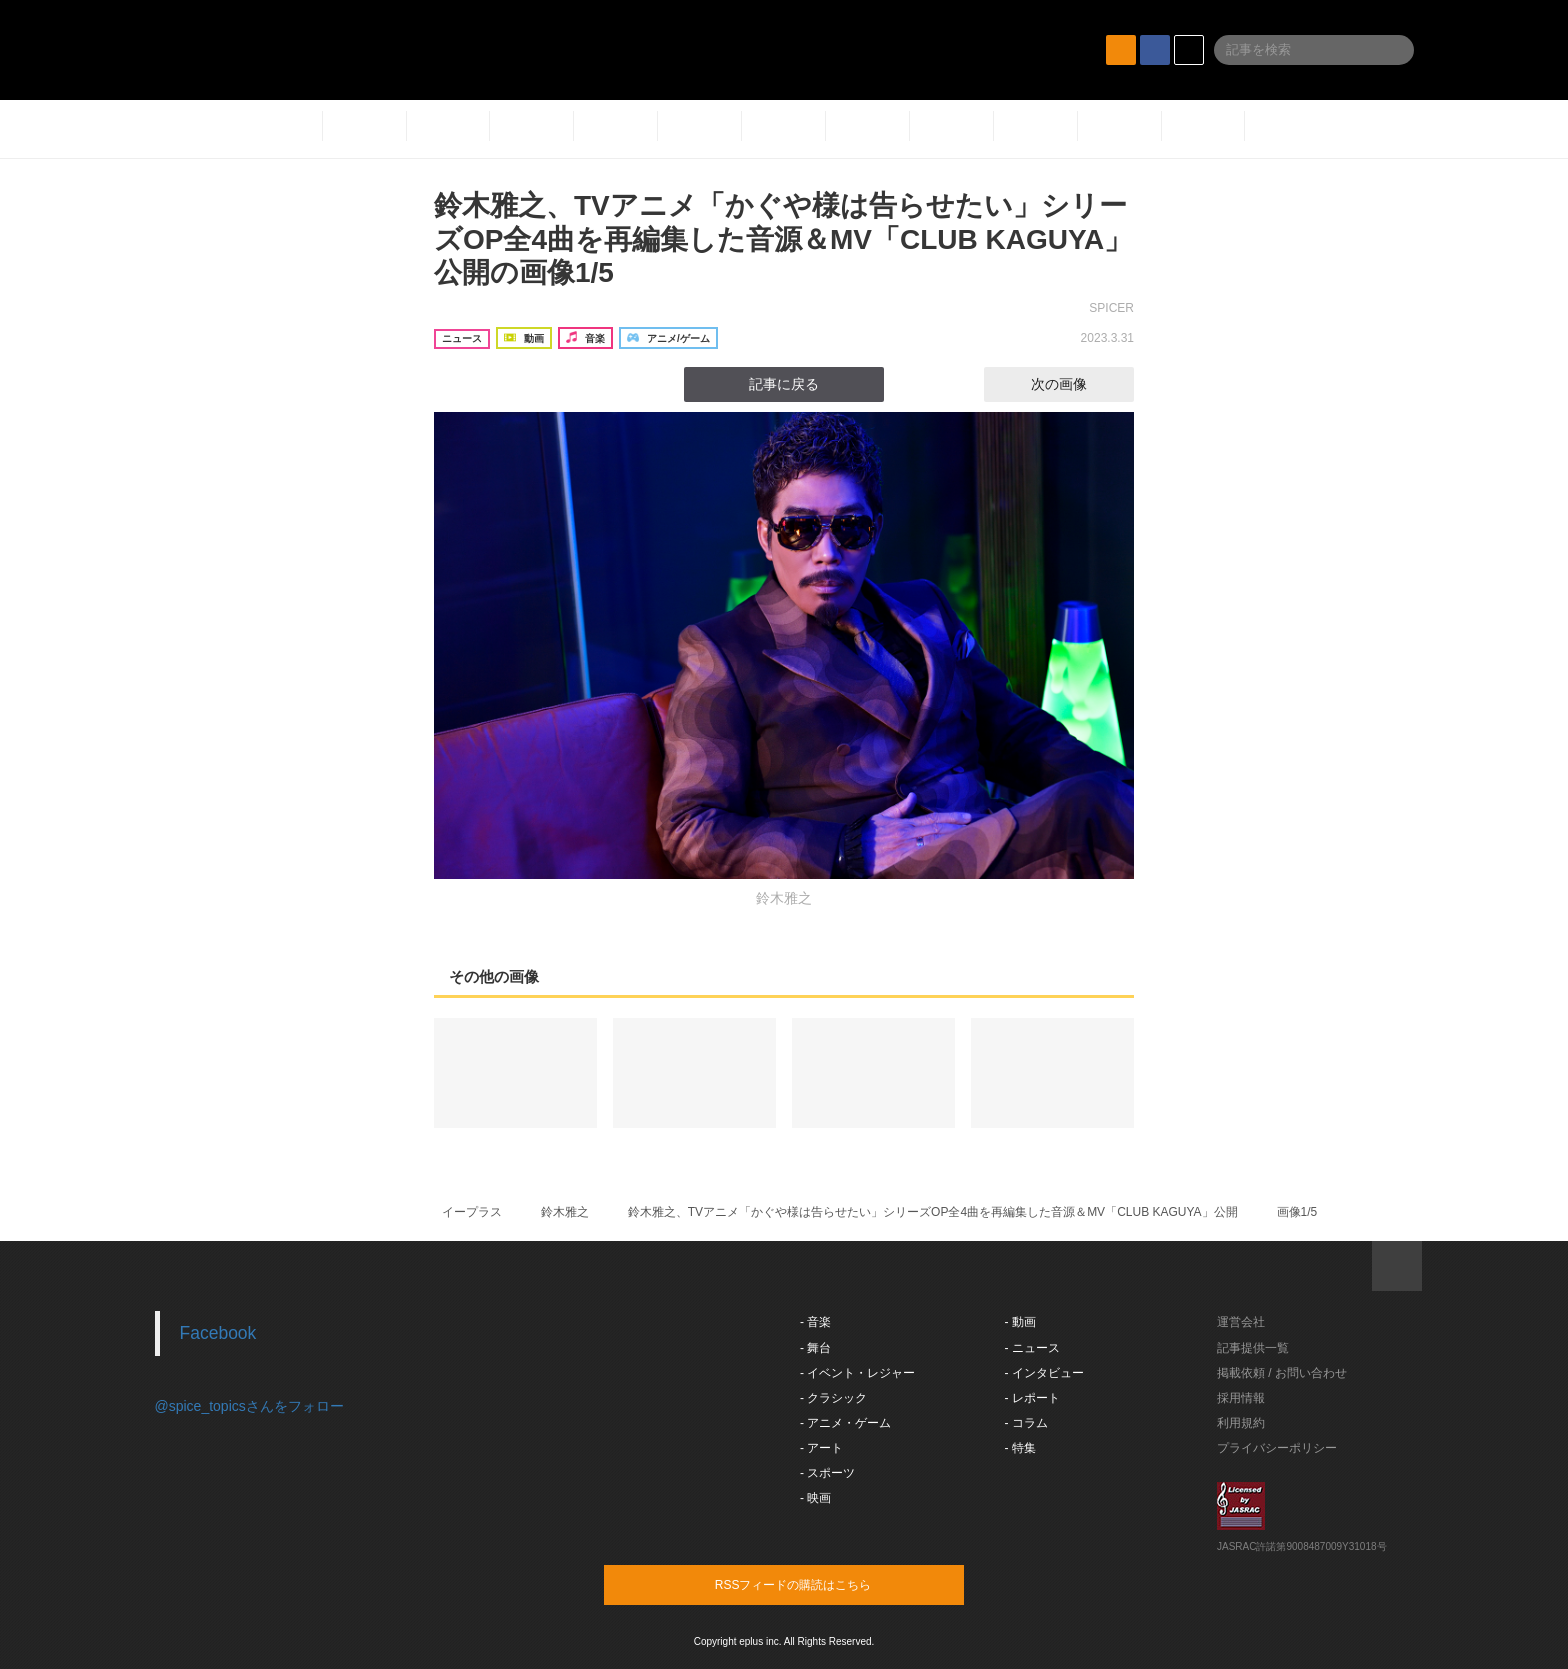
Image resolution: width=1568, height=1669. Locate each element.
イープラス (472, 1212)
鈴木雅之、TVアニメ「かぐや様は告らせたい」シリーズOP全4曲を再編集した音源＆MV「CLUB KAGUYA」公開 (933, 1212)
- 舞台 (815, 1348)
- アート (821, 1448)
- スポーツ (827, 1473)
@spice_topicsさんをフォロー (249, 1406)
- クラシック (833, 1398)
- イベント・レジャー (857, 1373)
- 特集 (1020, 1448)
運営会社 (1241, 1322)
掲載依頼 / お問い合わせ (1282, 1373)
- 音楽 (815, 1322)
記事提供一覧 (1253, 1348)
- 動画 (1020, 1322)
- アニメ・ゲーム (845, 1423)
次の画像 (1077, 384)
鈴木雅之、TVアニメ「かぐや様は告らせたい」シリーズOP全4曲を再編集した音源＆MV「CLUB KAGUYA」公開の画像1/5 (783, 239)
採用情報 (1241, 1398)
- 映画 (815, 1498)
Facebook (218, 1333)
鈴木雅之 (565, 1212)
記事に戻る (784, 384)
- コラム (1026, 1423)
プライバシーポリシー (1277, 1448)
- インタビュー (1044, 1373)
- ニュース (1032, 1348)
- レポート (1032, 1398)
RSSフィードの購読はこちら (822, 1584)
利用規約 (1241, 1423)
